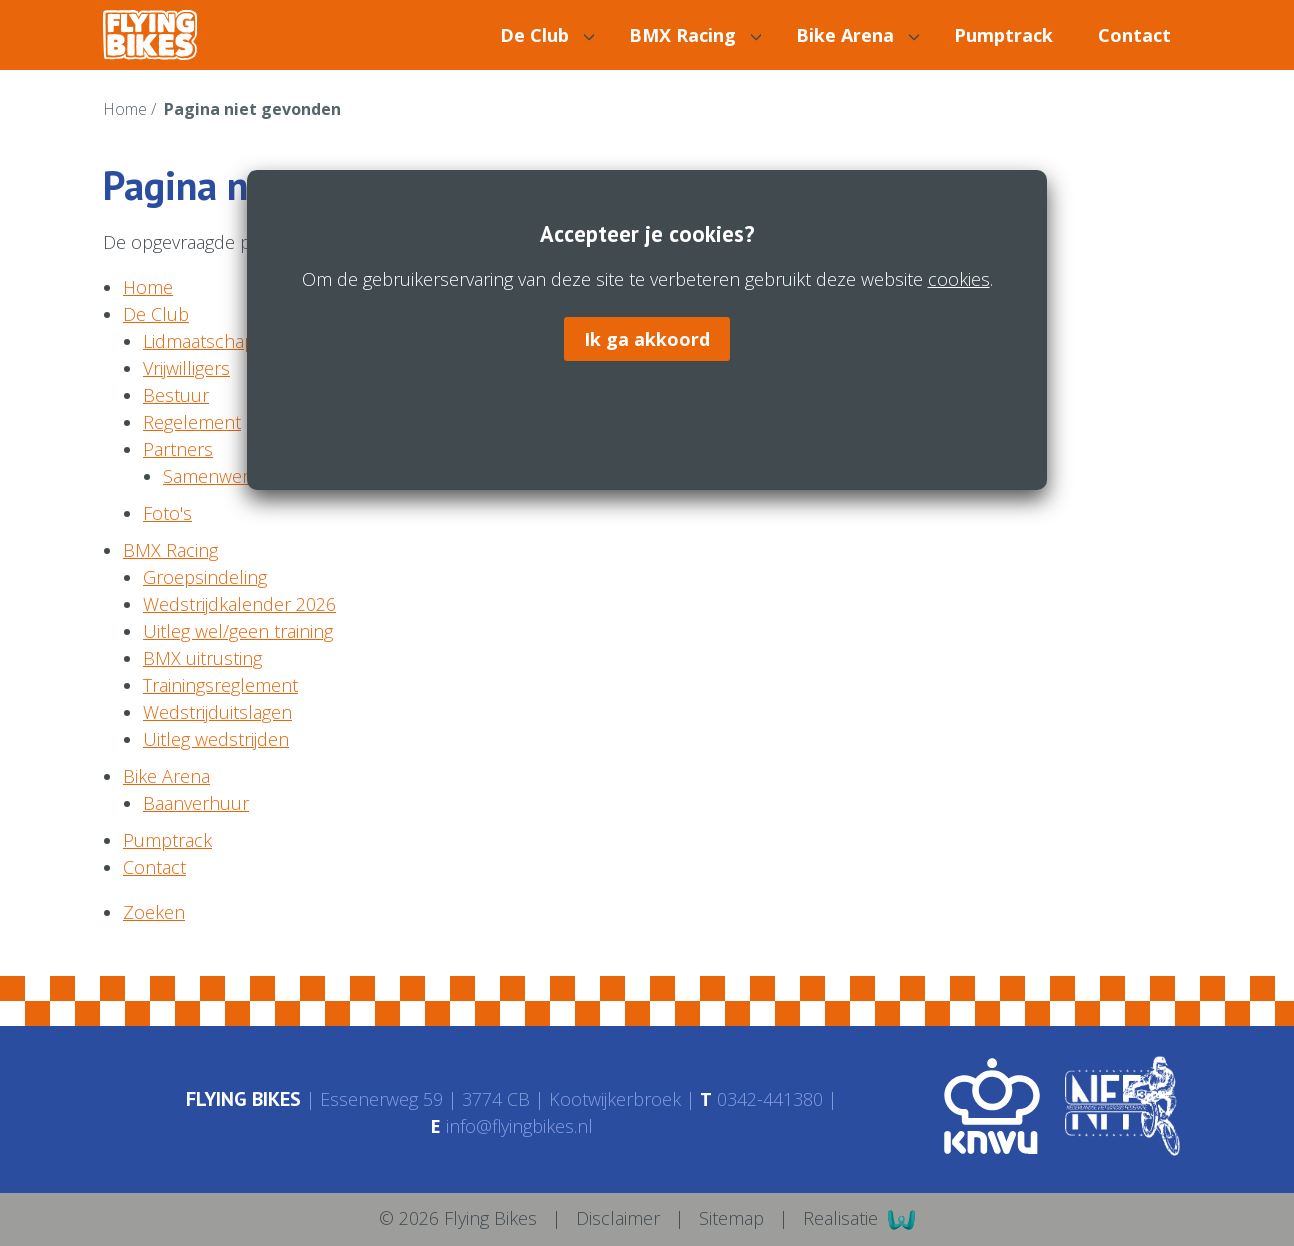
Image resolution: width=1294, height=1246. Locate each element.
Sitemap (734, 1218)
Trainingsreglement (220, 685)
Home (127, 109)
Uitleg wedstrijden (216, 739)
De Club (547, 35)
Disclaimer (620, 1218)
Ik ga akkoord (647, 339)
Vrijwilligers (186, 368)
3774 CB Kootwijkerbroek (571, 1099)
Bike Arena (857, 35)
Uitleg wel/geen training (238, 631)
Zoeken (154, 912)
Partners (178, 449)
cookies (958, 280)
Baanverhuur (196, 803)
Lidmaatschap (199, 341)
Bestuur (176, 395)
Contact (1134, 35)
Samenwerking (222, 476)
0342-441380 (761, 1099)
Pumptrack (1003, 35)
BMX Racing (695, 35)
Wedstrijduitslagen (217, 712)
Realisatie (859, 1220)
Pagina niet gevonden (252, 109)
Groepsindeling (205, 577)
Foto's (167, 513)
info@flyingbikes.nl (511, 1126)
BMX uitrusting (202, 658)
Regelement (192, 422)
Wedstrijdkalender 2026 (239, 604)
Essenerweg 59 (381, 1099)
